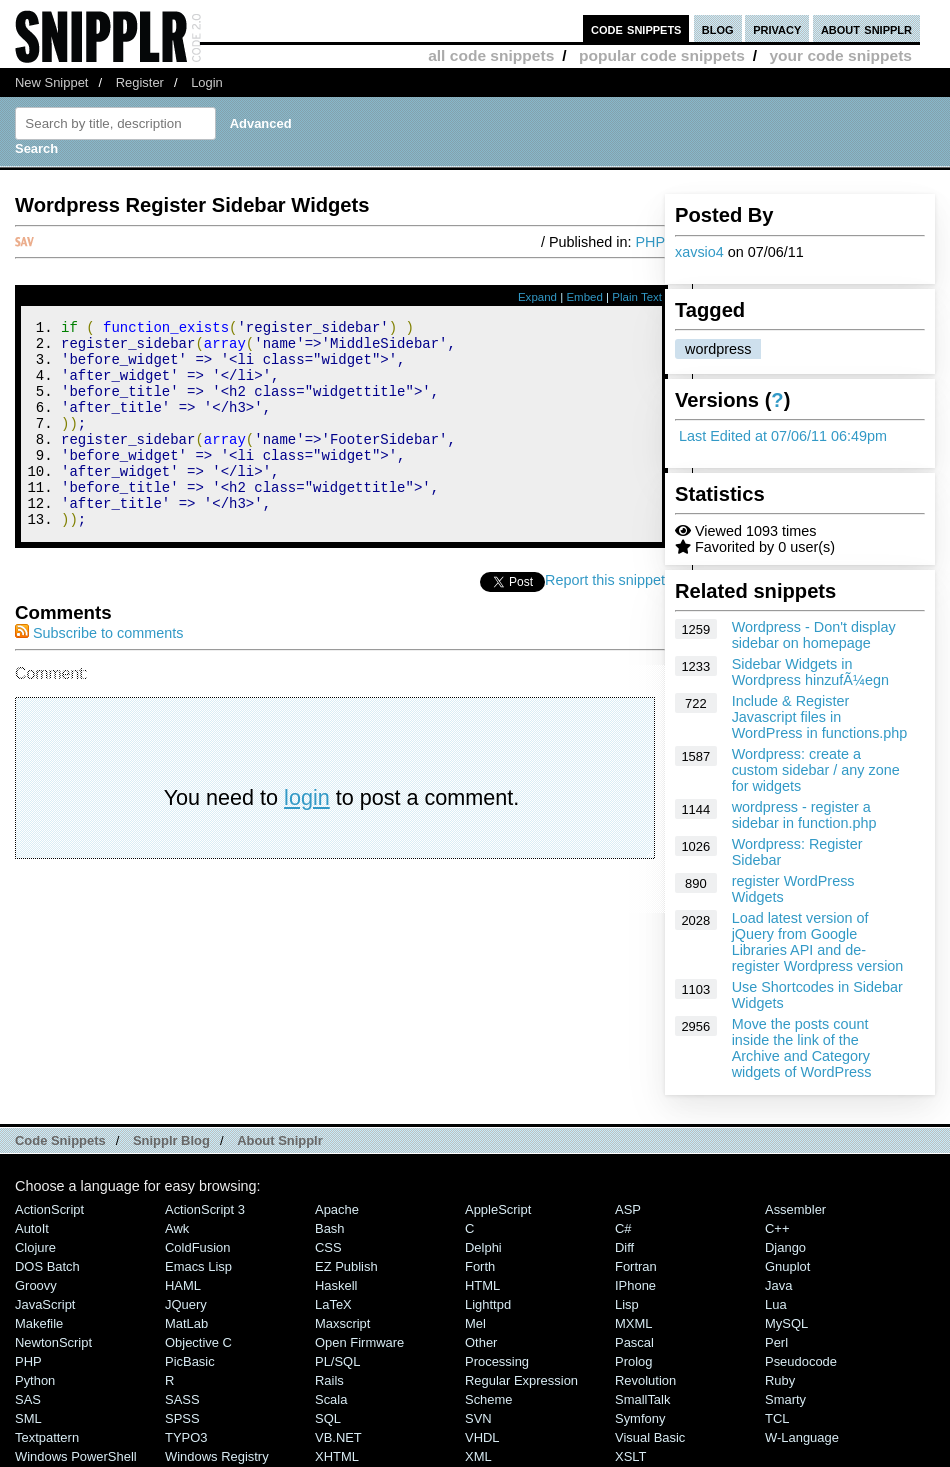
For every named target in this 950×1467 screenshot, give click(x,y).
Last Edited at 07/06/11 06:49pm (783, 436)
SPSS (182, 1418)
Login (207, 82)
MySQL (786, 1323)
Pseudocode (801, 1361)
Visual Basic (650, 1437)
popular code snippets (662, 55)
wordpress (718, 349)
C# (623, 1228)
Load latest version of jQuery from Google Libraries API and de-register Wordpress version (818, 942)
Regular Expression (521, 1380)
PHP (650, 242)
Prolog (633, 1361)
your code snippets (840, 55)
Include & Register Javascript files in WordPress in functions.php (820, 717)
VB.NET (338, 1437)
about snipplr (866, 28)
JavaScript (45, 1304)
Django (785, 1247)
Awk (177, 1228)
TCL (777, 1418)
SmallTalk (642, 1399)
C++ (777, 1228)
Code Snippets (60, 1140)
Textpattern (47, 1437)
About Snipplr (280, 1140)
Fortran (636, 1266)
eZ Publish (346, 1266)
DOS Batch (47, 1266)
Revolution (645, 1380)
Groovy (36, 1285)
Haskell (336, 1285)
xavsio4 (699, 252)
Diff (624, 1247)
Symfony (640, 1418)
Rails (329, 1380)
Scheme (489, 1399)
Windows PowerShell (76, 1456)
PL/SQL (337, 1361)
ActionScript (49, 1209)
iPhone (635, 1285)
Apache (337, 1209)
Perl (776, 1342)
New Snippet (51, 82)
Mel (475, 1323)
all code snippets (491, 55)
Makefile (39, 1323)
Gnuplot (787, 1266)
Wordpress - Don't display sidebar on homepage (814, 635)
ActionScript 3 (205, 1209)
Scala (331, 1399)
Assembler (795, 1209)
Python (35, 1380)
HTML (482, 1285)
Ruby (780, 1380)
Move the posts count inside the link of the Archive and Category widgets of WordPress (802, 1048)
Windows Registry (217, 1456)
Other (481, 1342)
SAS (28, 1399)
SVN (478, 1418)
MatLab (186, 1323)
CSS (328, 1247)
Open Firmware (359, 1342)
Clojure (35, 1247)
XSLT (630, 1456)
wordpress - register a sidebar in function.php (804, 815)
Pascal (634, 1342)
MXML (633, 1323)
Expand (537, 297)
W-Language (802, 1437)
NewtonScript (53, 1342)
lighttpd (488, 1304)
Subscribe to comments (99, 672)
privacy (777, 28)
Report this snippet (605, 619)
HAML (183, 1285)
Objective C (198, 1342)
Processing (497, 1361)
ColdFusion (198, 1247)
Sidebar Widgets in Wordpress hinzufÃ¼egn (810, 672)
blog (718, 28)
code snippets (636, 28)
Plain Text (637, 297)
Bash (330, 1228)
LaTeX (333, 1304)
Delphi (483, 1247)
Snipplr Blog (171, 1140)
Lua (776, 1304)
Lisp (627, 1304)
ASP (628, 1209)
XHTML (337, 1456)
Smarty (785, 1399)
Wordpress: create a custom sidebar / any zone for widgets (816, 770)
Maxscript (342, 1323)
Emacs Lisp (198, 1266)
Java (778, 1285)
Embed (584, 297)
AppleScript (498, 1209)
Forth (480, 1266)
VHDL (482, 1437)
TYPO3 (186, 1437)
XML (478, 1456)
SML (28, 1418)
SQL (328, 1418)
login (307, 836)
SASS (182, 1399)
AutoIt (32, 1228)
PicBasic (190, 1361)
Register (140, 82)
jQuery (186, 1304)
